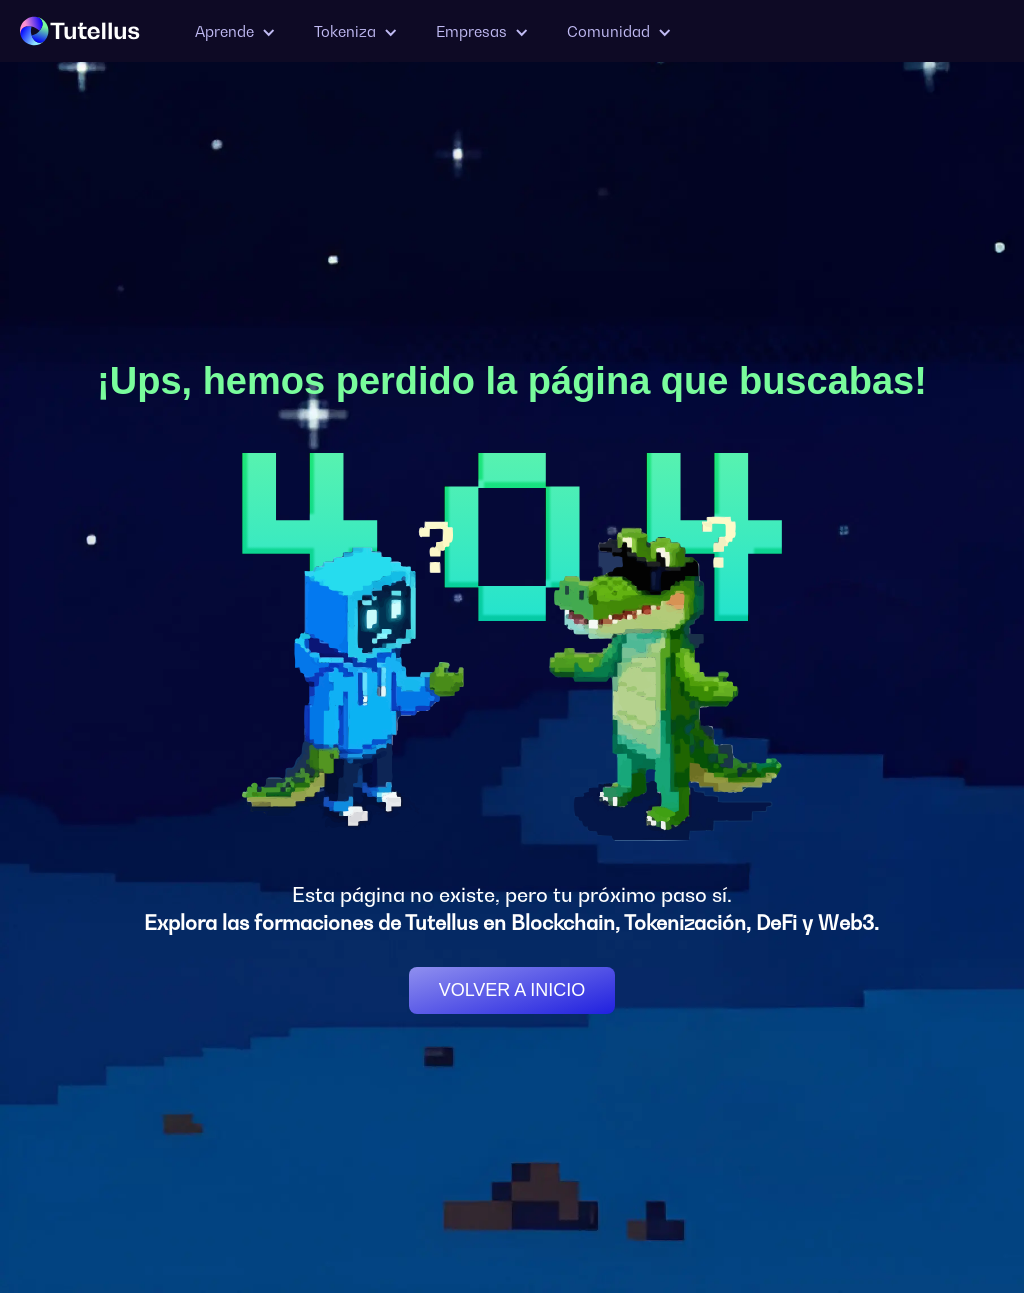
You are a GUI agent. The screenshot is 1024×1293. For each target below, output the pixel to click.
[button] (234, 31)
